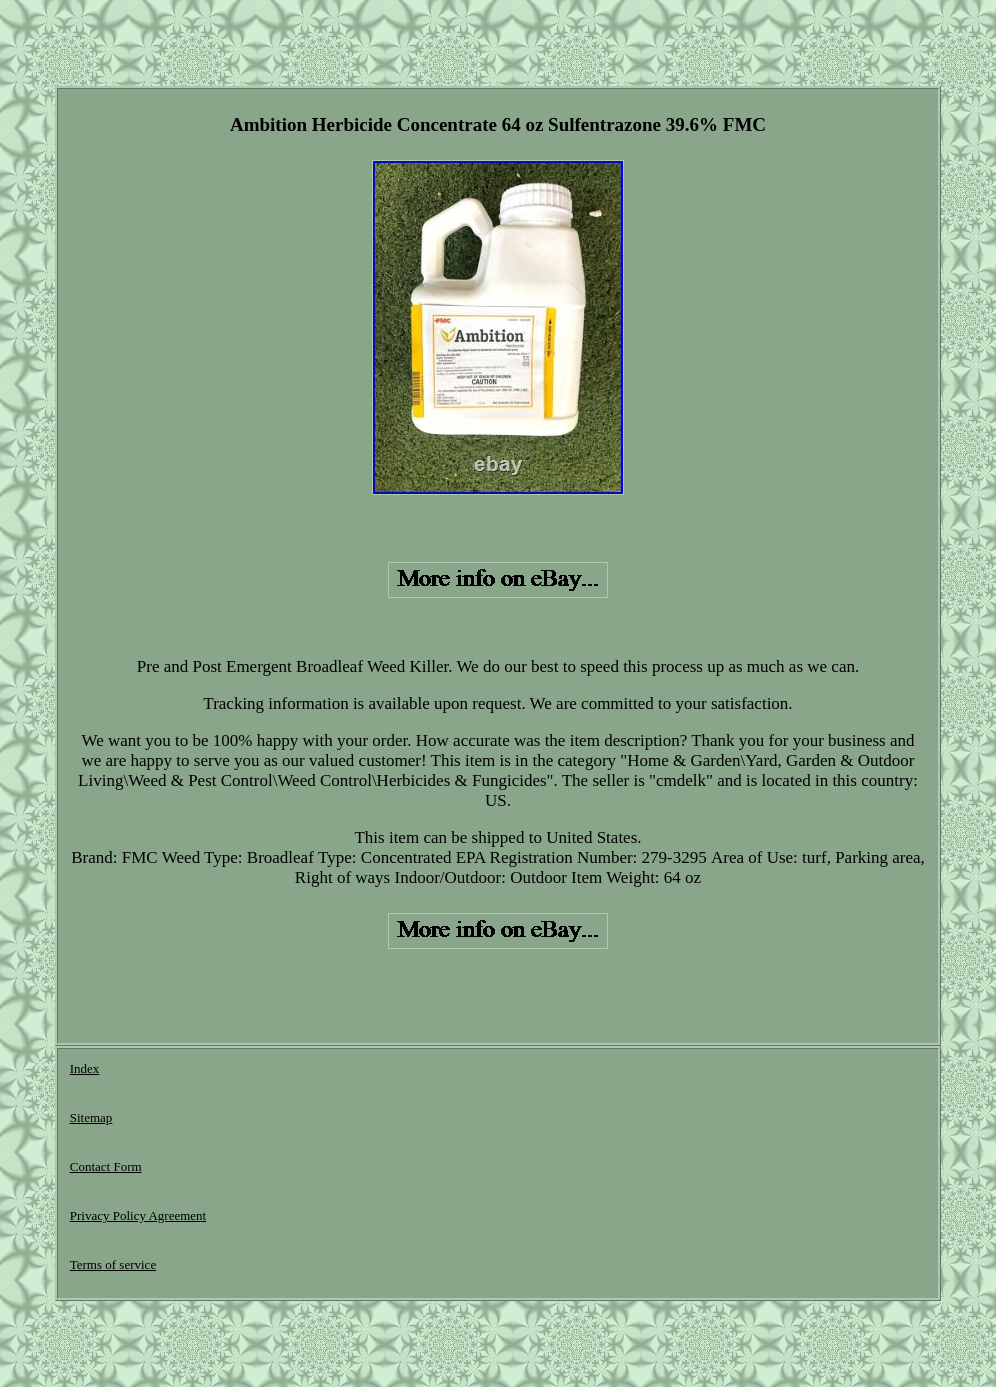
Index (85, 1068)
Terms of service (113, 1264)
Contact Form (106, 1166)
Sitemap (91, 1117)
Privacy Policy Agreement (138, 1215)
